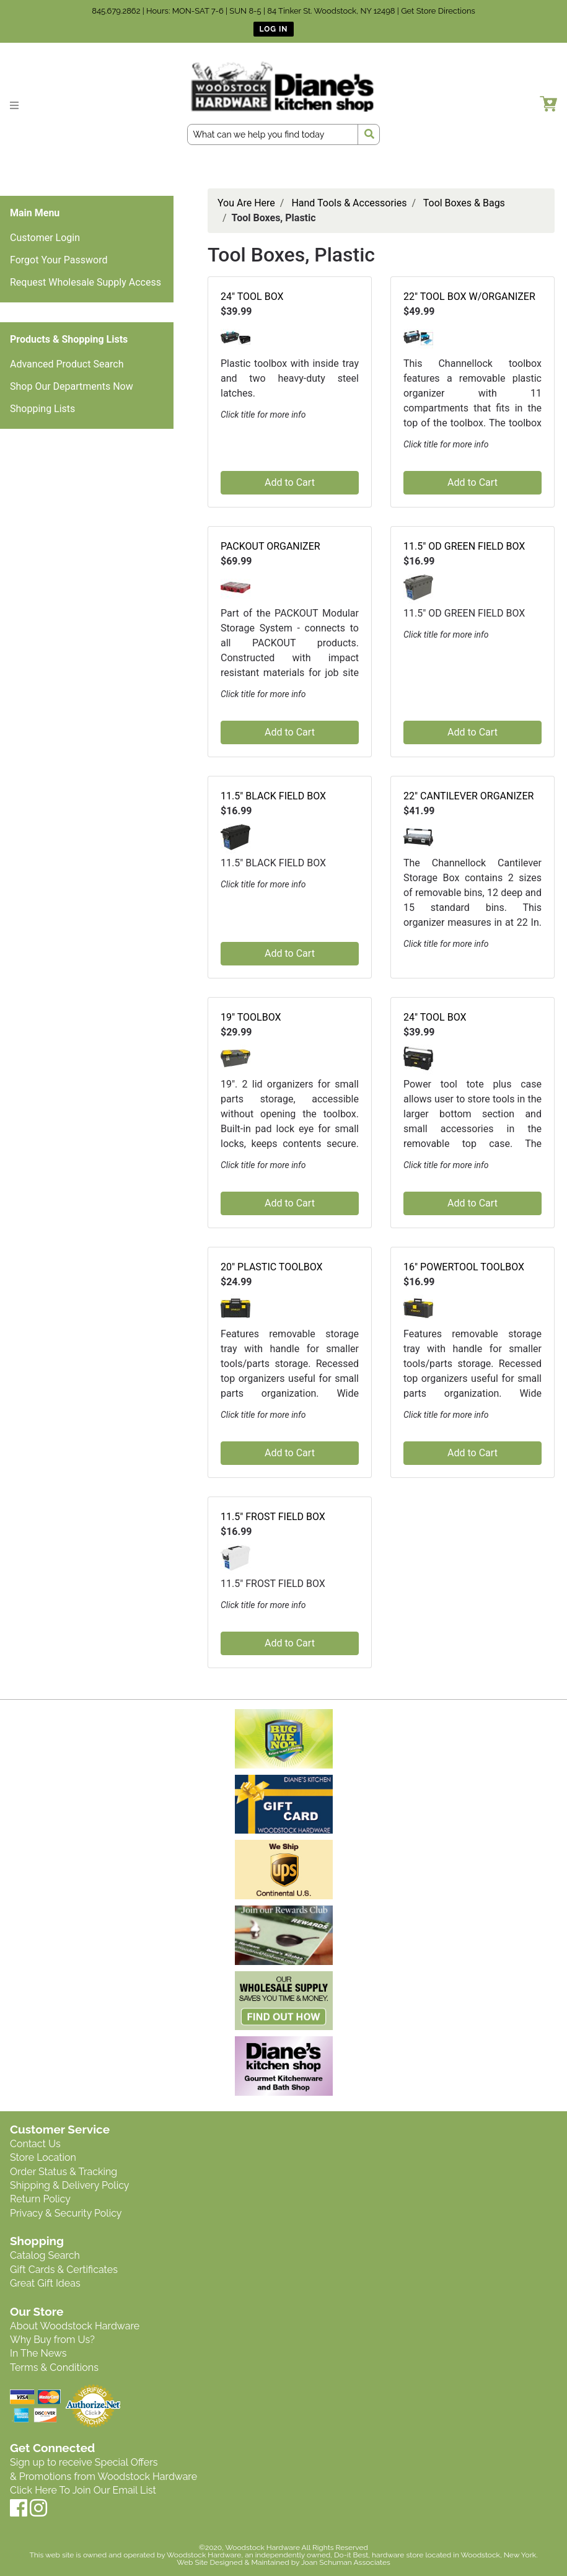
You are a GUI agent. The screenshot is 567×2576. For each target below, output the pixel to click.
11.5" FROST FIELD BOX (273, 1517)
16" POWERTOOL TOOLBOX (463, 1267)
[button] (235, 337)
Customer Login (45, 238)
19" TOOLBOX (251, 1017)
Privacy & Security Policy (65, 2213)
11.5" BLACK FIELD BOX (273, 796)
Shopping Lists (42, 409)
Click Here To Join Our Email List (83, 2490)
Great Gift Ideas (45, 2283)
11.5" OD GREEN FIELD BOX (464, 546)
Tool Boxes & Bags (464, 203)
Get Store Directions (438, 10)
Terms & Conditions (54, 2367)
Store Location (43, 2157)
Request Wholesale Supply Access (85, 282)
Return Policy (40, 2199)
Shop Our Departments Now (71, 386)
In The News (38, 2353)
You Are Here (246, 203)
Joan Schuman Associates (345, 2562)
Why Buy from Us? (52, 2339)
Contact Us (35, 2144)
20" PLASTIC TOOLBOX (272, 1267)
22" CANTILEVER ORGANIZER (468, 796)
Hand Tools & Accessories (349, 203)
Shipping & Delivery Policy (70, 2185)
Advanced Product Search (67, 364)
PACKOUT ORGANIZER (270, 546)
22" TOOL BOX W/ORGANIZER (469, 296)
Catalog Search (45, 2255)
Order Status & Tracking (63, 2172)
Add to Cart (290, 482)
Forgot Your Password (59, 260)
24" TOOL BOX (252, 296)
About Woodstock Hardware (74, 2326)
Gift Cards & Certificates (64, 2269)
